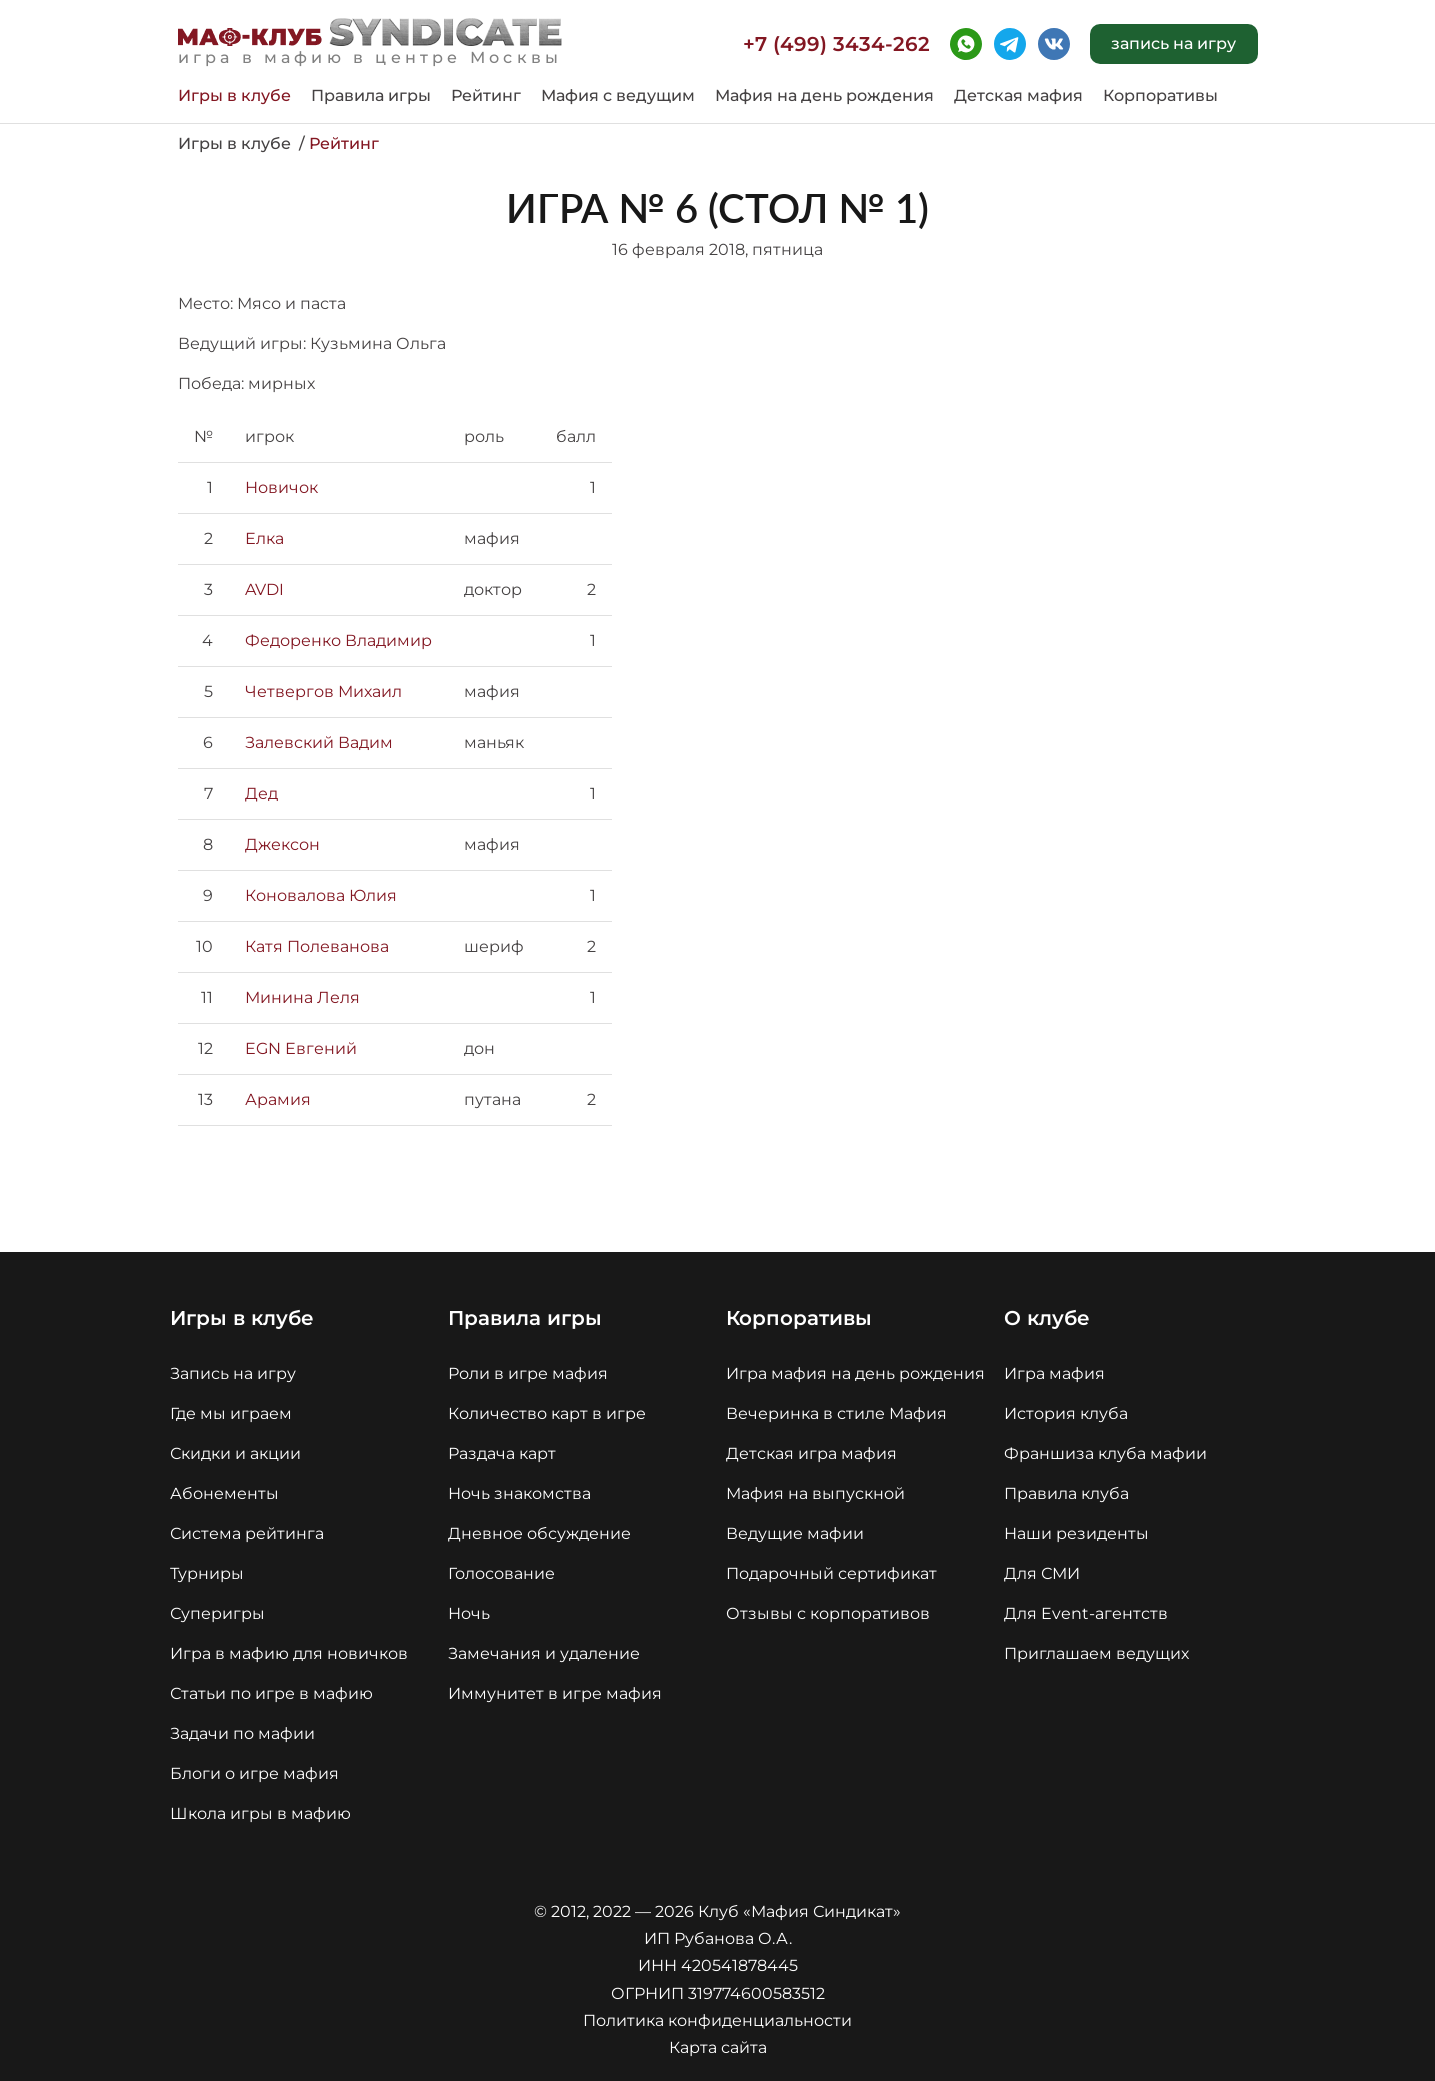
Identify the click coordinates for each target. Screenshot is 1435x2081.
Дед (261, 793)
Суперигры (217, 1613)
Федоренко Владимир (338, 640)
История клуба (1066, 1413)
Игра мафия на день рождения (855, 1373)
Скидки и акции (235, 1453)
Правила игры (371, 96)
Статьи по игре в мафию (271, 1693)
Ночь (469, 1613)
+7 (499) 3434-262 (836, 44)
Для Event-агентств (1086, 1613)
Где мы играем (231, 1413)
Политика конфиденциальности (717, 2020)
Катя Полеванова (317, 946)
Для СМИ (1042, 1573)
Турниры (207, 1573)
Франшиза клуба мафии (1105, 1453)
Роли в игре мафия (528, 1373)
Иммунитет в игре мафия (555, 1693)
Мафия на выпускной (815, 1493)
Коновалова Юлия (321, 895)
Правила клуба (1066, 1493)
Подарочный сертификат (831, 1573)
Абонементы (224, 1493)
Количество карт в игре (547, 1413)
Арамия (278, 1099)
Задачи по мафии (242, 1733)
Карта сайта (718, 2047)
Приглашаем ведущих (1096, 1653)
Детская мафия (1018, 96)
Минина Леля (302, 997)
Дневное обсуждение (539, 1533)
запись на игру (1173, 43)
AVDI (264, 589)
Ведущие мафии (795, 1533)
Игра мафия (1054, 1373)
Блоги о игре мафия (254, 1773)
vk (1054, 44)
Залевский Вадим (319, 742)
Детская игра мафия (811, 1453)
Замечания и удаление (544, 1653)
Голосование (501, 1573)
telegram (1010, 44)
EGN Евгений (301, 1048)
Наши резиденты (1076, 1533)
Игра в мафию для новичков (289, 1653)
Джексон (282, 844)
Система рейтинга (247, 1533)
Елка (264, 538)
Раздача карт (502, 1453)
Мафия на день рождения (824, 96)
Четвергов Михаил (323, 691)
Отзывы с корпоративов (828, 1613)
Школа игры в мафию (260, 1813)
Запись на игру (233, 1373)
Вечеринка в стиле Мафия (836, 1413)
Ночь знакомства (519, 1493)
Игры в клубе (234, 96)
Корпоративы (1160, 96)
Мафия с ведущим (618, 96)
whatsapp (966, 44)
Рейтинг (486, 96)
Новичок (281, 487)
